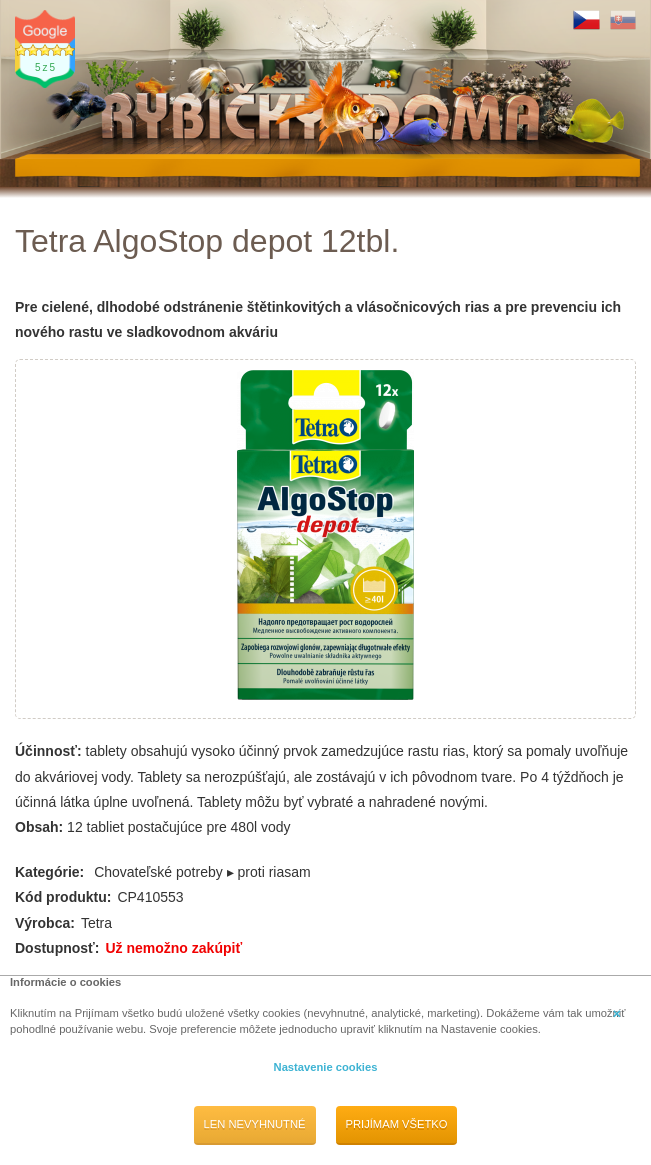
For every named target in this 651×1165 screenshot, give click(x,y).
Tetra (96, 923)
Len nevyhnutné (255, 1124)
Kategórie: (49, 872)
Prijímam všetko (397, 1124)
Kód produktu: (63, 897)
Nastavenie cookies (326, 1067)
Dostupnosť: (57, 948)
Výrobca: (45, 923)
